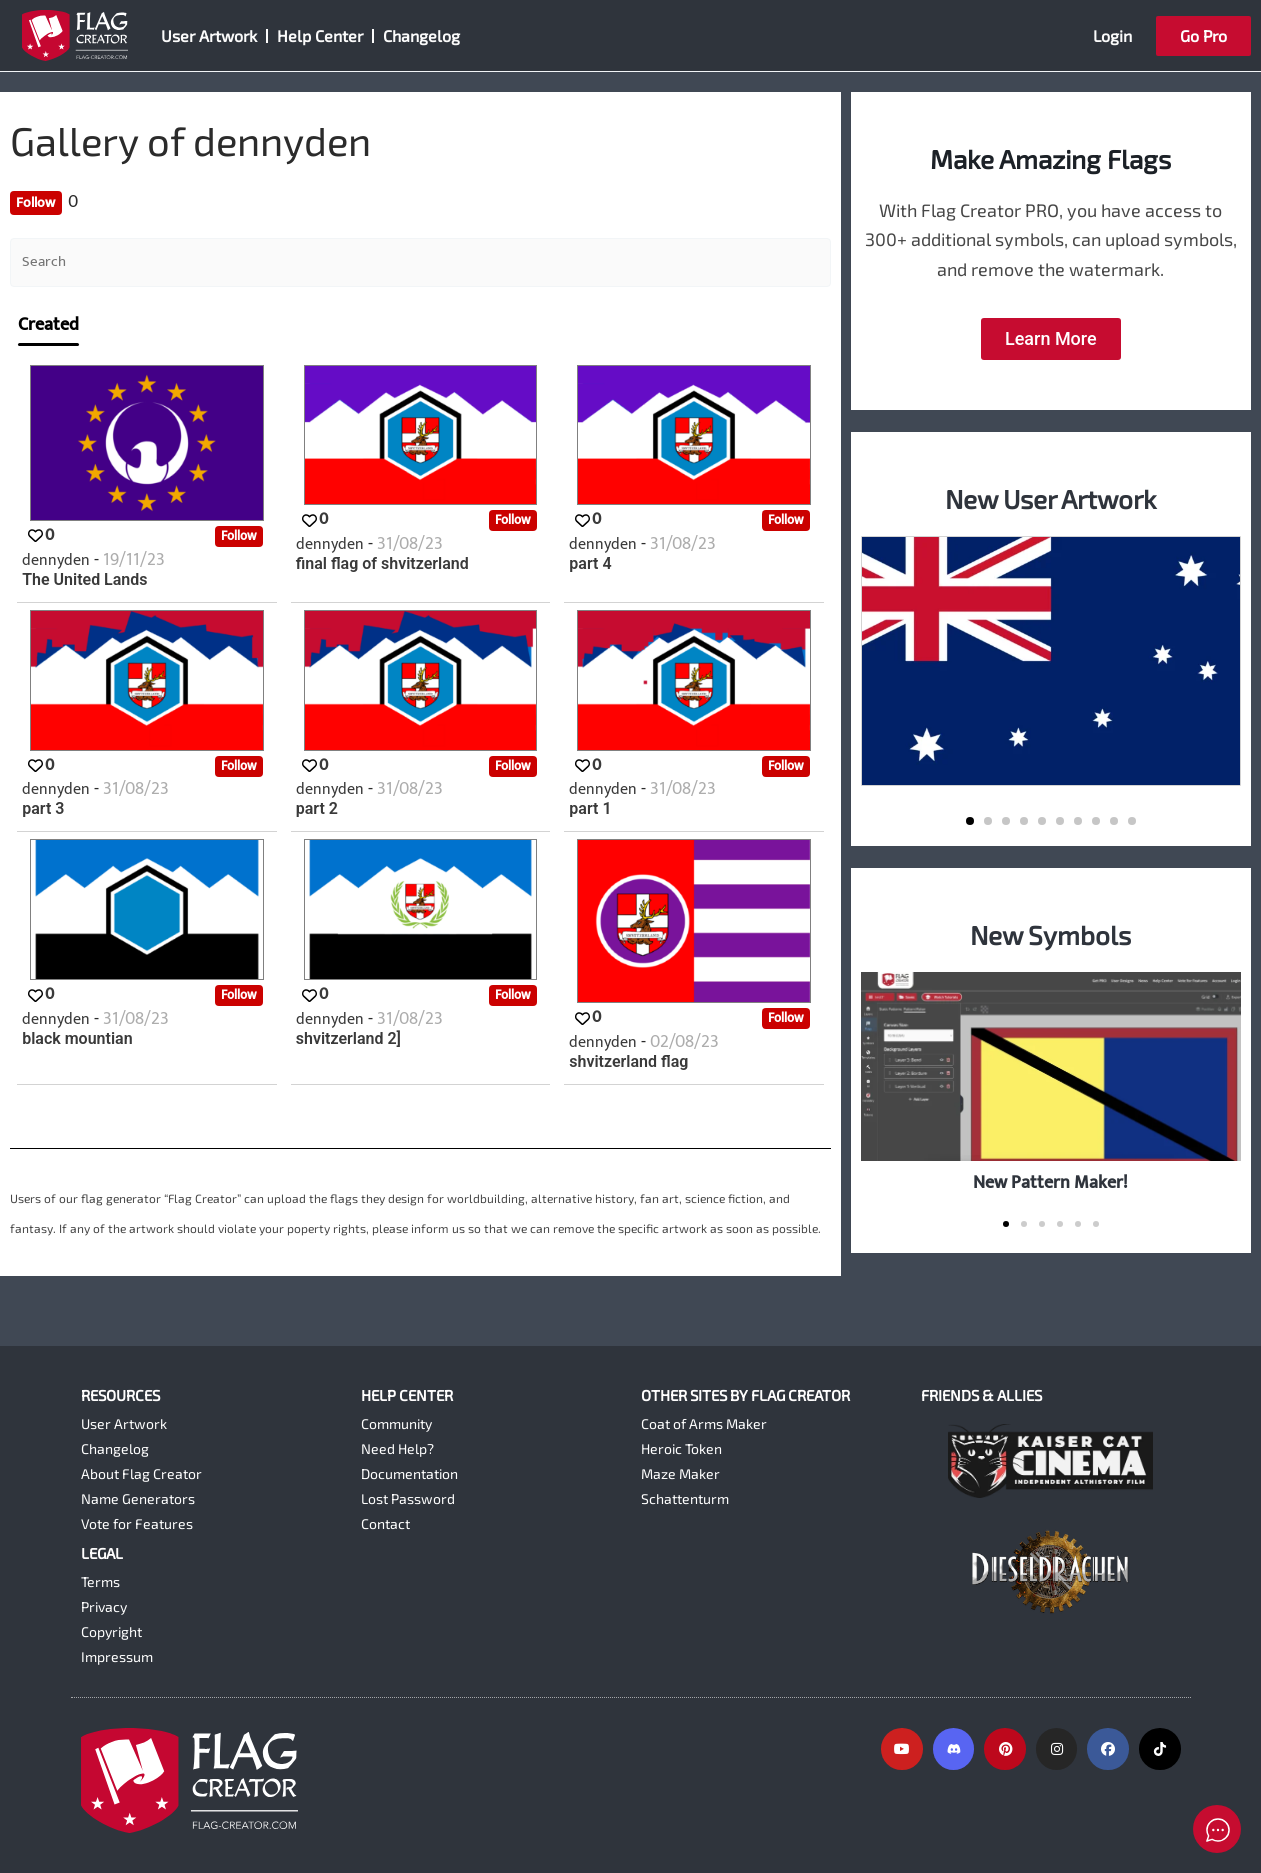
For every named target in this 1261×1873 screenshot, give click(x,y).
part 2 (317, 809)
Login (1112, 35)
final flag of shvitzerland (382, 564)
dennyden (58, 560)
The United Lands (84, 580)
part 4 (590, 564)
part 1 (590, 809)
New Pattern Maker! (1050, 1182)
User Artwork (209, 35)
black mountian (77, 1039)
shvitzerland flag (628, 1062)
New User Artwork (1050, 498)
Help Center (320, 35)
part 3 (43, 809)
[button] (970, 821)
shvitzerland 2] (348, 1039)
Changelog (421, 35)
